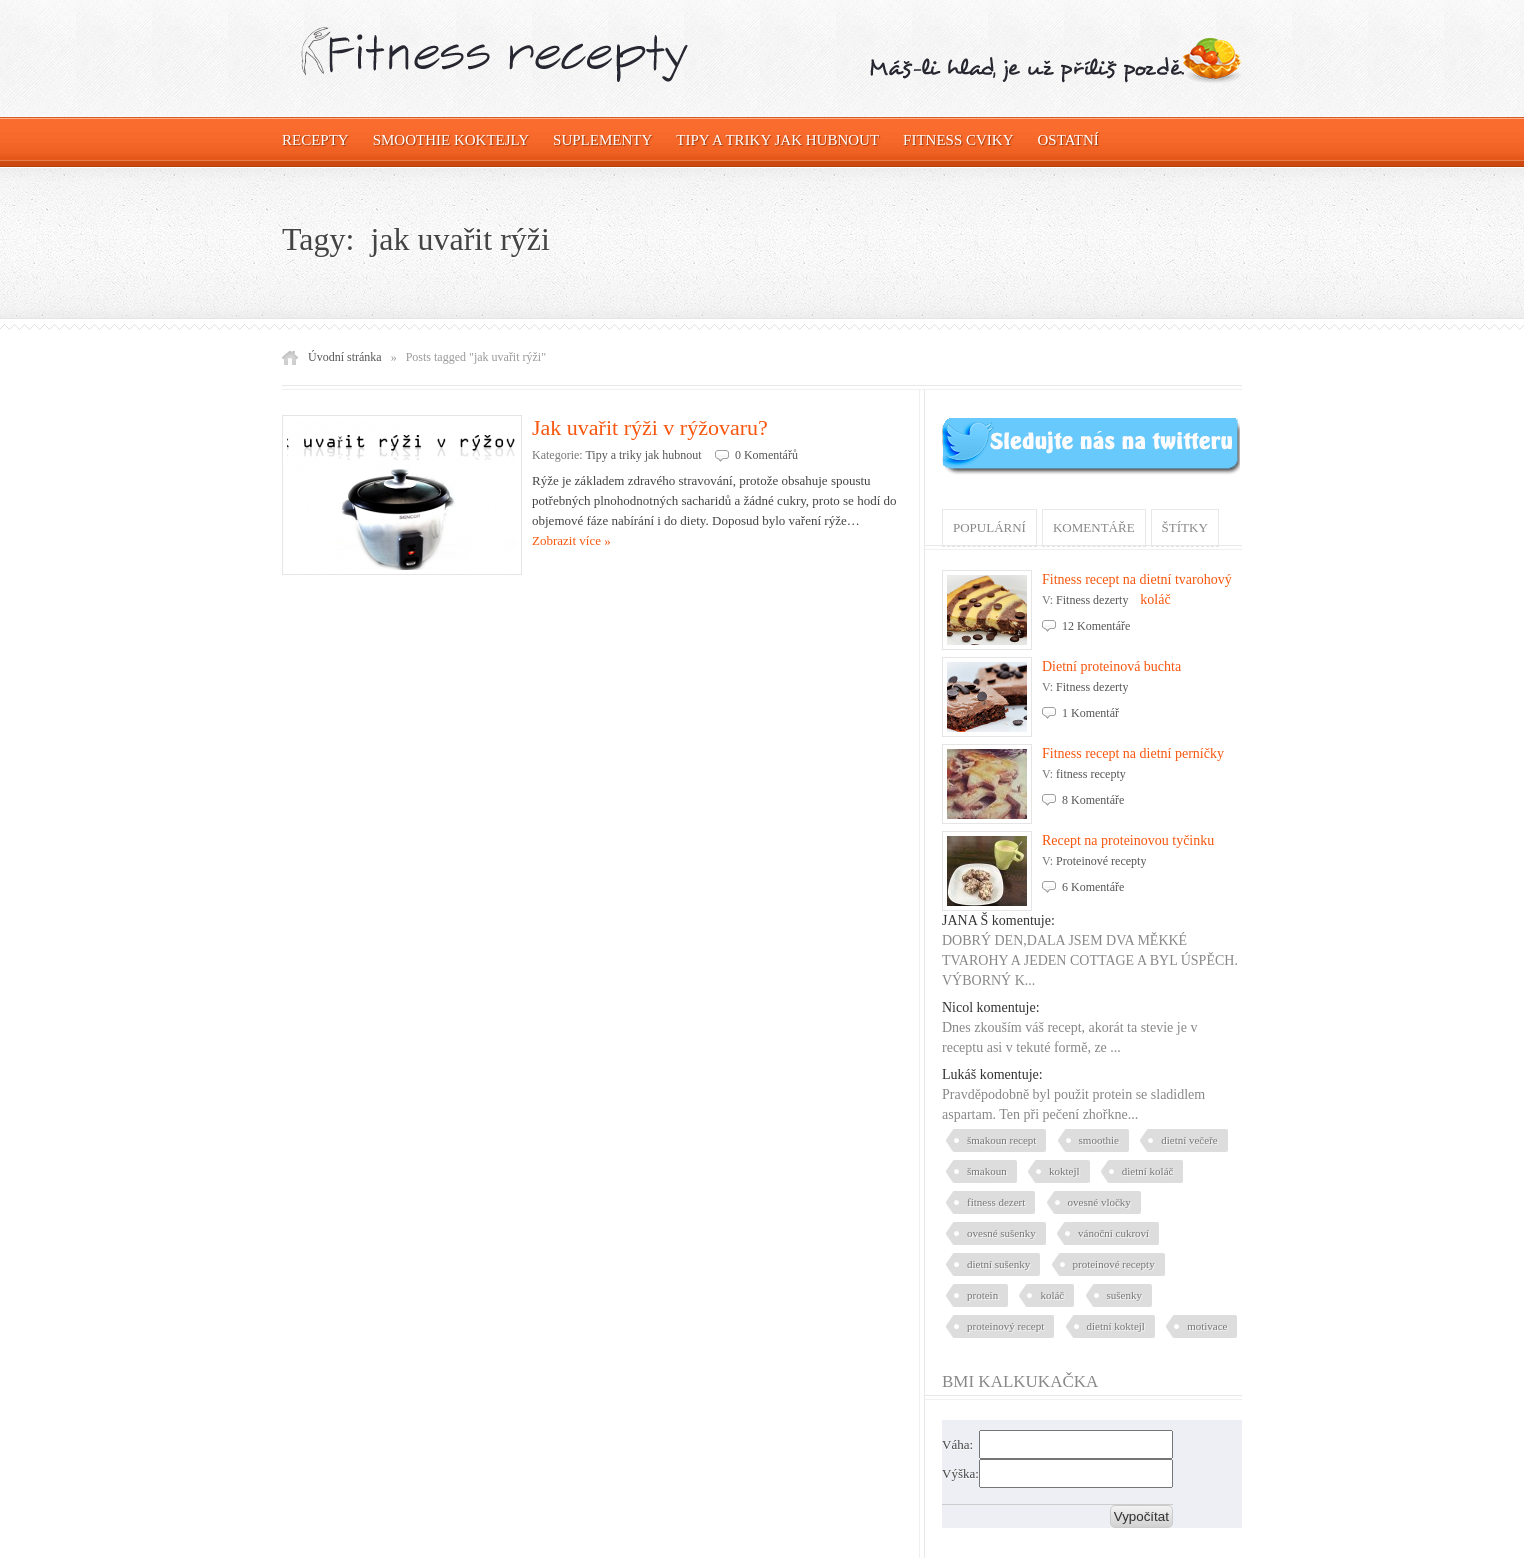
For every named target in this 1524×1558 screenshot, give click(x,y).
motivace (1207, 1326)
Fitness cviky (958, 140)
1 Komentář (1090, 713)
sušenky (1124, 1295)
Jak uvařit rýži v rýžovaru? (650, 427)
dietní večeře (1189, 1140)
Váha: (957, 1444)
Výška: (960, 1473)
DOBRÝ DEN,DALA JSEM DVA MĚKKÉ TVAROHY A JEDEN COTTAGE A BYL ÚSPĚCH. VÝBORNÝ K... (1090, 960)
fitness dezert (996, 1202)
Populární (989, 527)
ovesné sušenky (1001, 1233)
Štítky (1185, 527)
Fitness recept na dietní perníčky (1133, 753)
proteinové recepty (1114, 1264)
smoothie (1099, 1140)
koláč (1052, 1295)
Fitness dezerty (1092, 600)
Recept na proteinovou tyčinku (1128, 840)
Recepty (315, 140)
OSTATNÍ (1068, 140)
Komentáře (1094, 527)
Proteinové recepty (1101, 861)
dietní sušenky (998, 1264)
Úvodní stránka (345, 357)
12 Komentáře (1096, 626)
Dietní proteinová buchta (1111, 666)
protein (982, 1295)
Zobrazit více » (571, 540)
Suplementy (602, 140)
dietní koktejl (1116, 1326)
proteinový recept (1005, 1326)
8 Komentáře (1093, 800)
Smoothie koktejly (451, 140)
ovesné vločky (1099, 1202)
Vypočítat (1141, 1516)
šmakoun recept (1001, 1140)
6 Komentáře (1093, 887)
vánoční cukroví (1113, 1233)
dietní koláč (1148, 1171)
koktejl (1064, 1171)
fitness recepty (1091, 774)
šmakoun (987, 1171)
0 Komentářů (766, 455)
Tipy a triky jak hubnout (777, 140)
